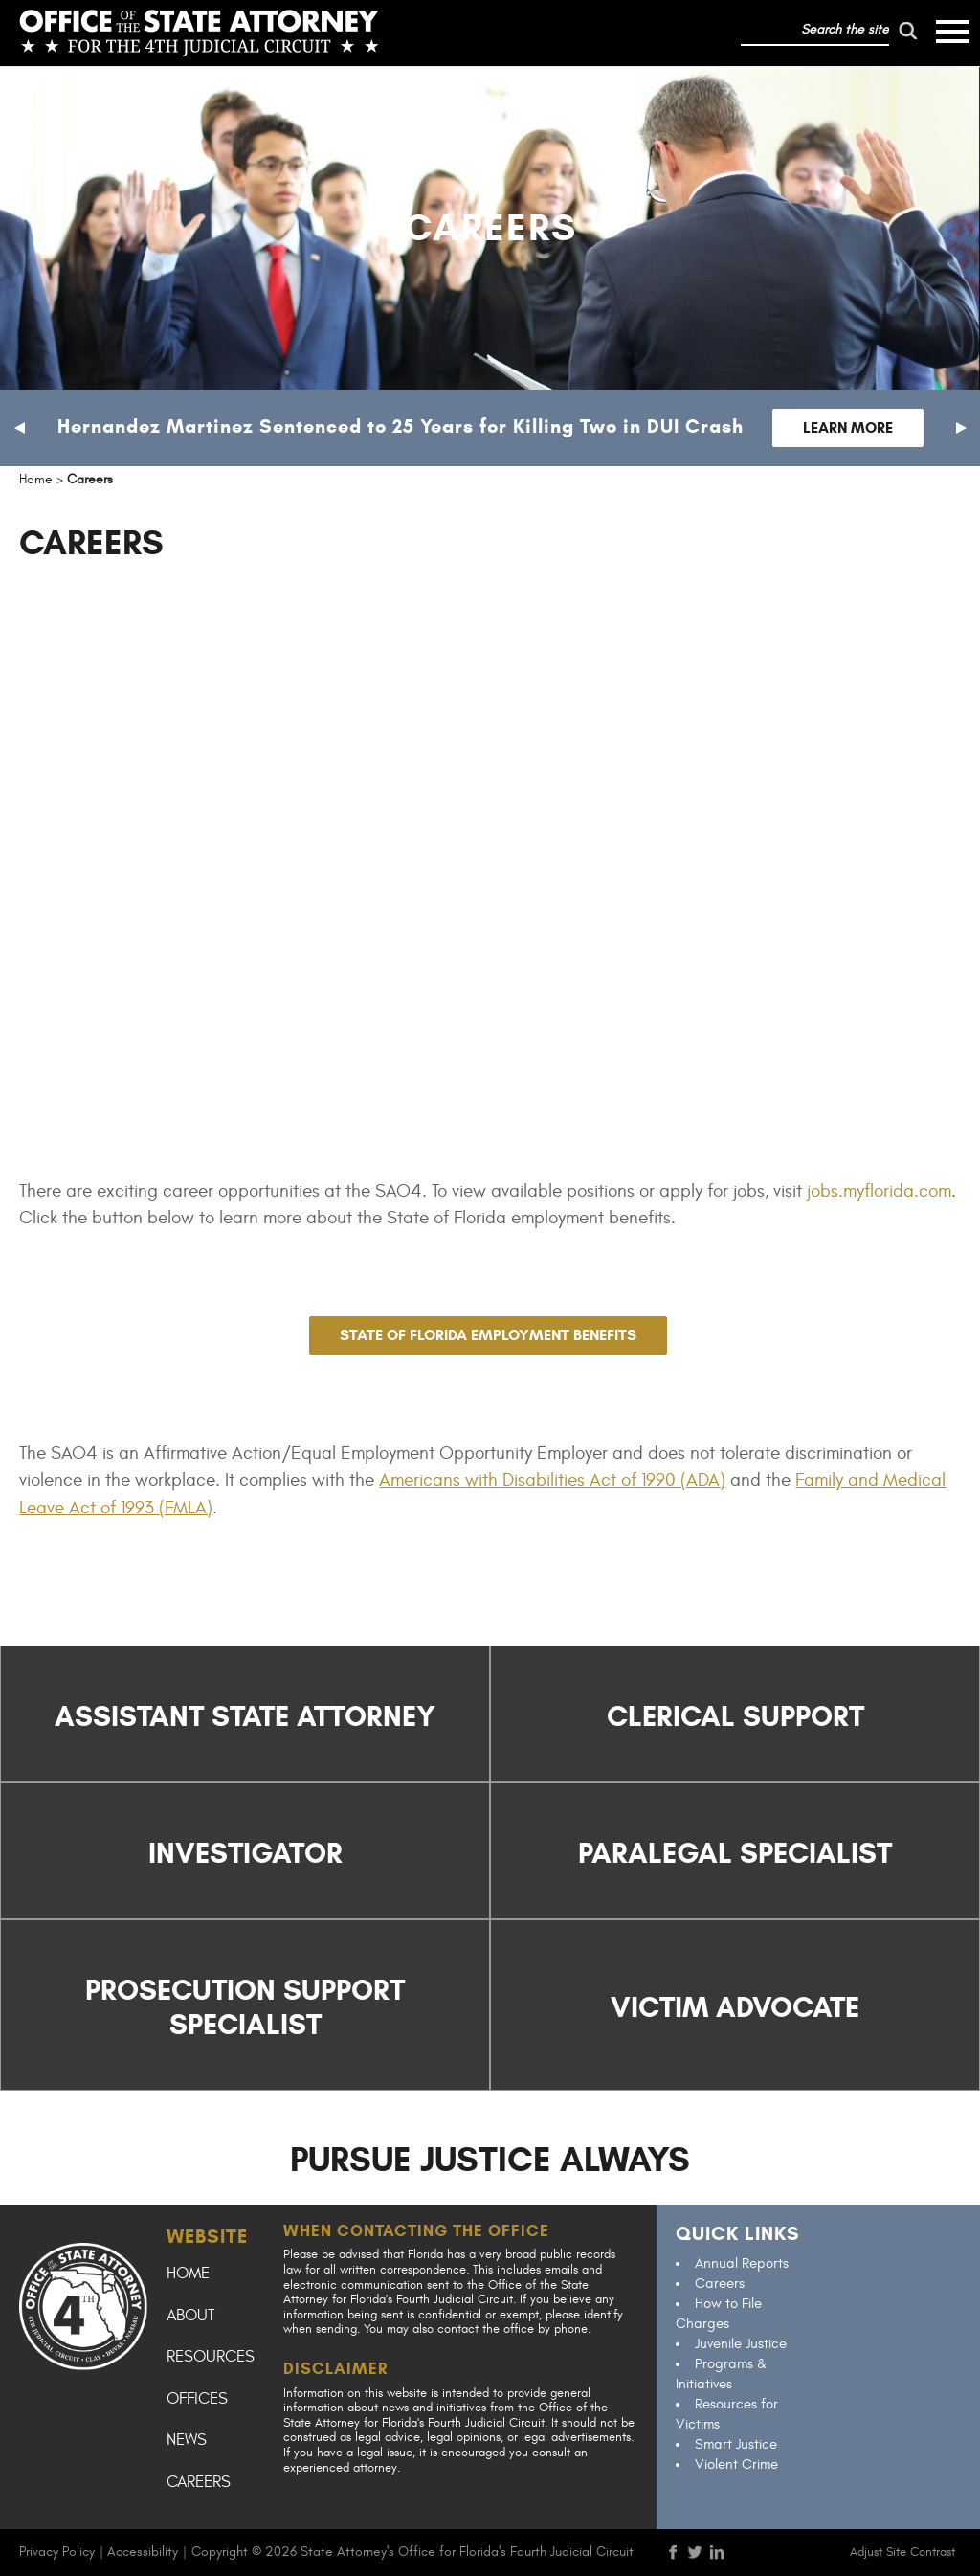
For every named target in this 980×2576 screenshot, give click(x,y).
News (187, 2440)
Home (188, 2273)
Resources (211, 2356)
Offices (197, 2398)
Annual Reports (742, 2263)
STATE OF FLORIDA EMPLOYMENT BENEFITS (488, 1335)
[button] (19, 428)
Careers (199, 2482)
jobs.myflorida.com (879, 1190)
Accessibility (142, 2551)
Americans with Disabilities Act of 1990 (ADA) (552, 1479)
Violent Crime (736, 2464)
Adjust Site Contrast (902, 2552)
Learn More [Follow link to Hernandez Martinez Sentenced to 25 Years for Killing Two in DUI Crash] (848, 427)
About (190, 2315)
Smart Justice (736, 2444)
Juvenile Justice (741, 2344)
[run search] (908, 30)
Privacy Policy (57, 2551)
